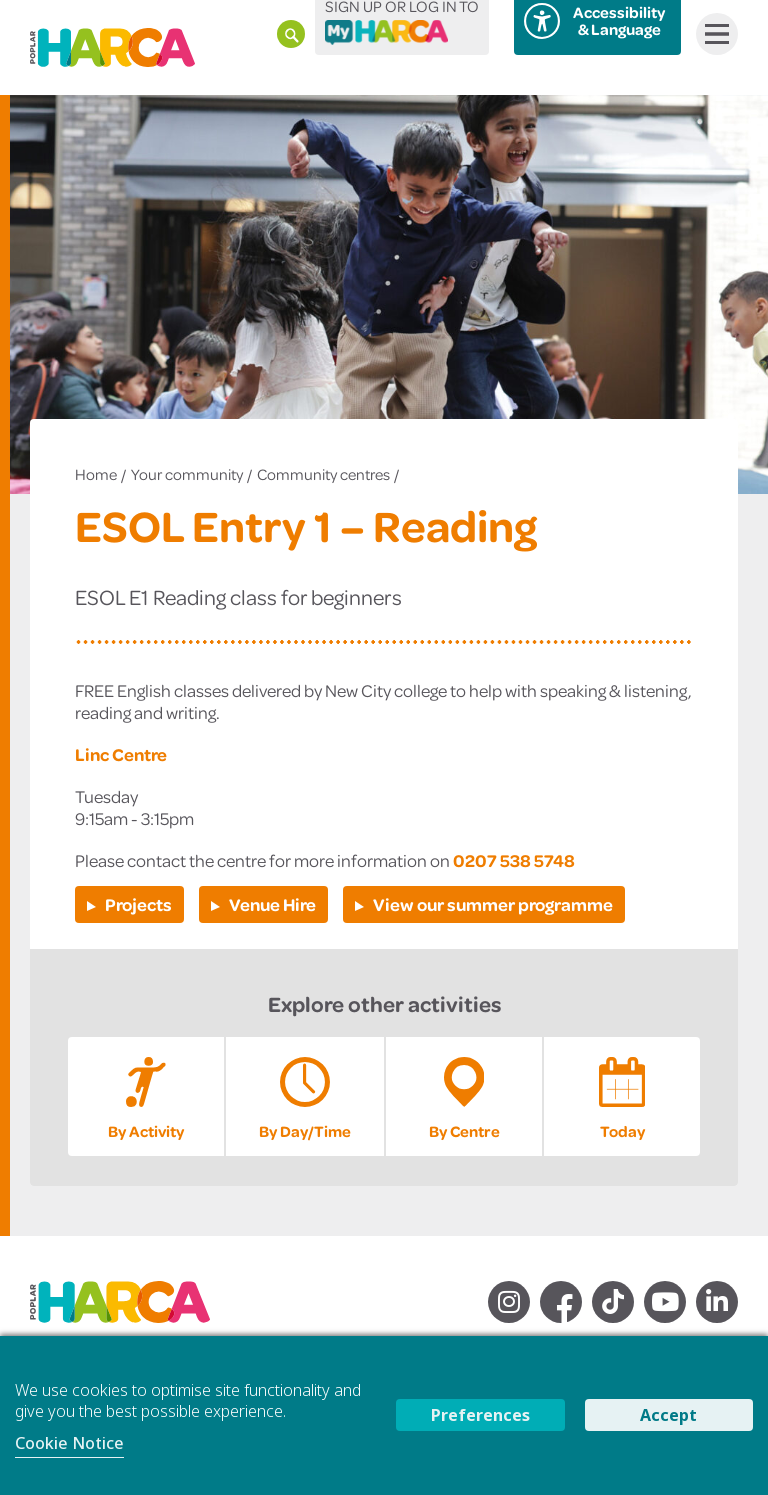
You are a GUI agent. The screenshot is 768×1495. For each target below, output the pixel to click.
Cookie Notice (69, 1443)
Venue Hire (272, 904)
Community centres (323, 474)
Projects (138, 904)
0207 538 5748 (514, 860)
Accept (668, 1415)
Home (96, 474)
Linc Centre (121, 754)
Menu (712, 34)
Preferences (480, 1415)
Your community (187, 474)
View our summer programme (493, 904)
